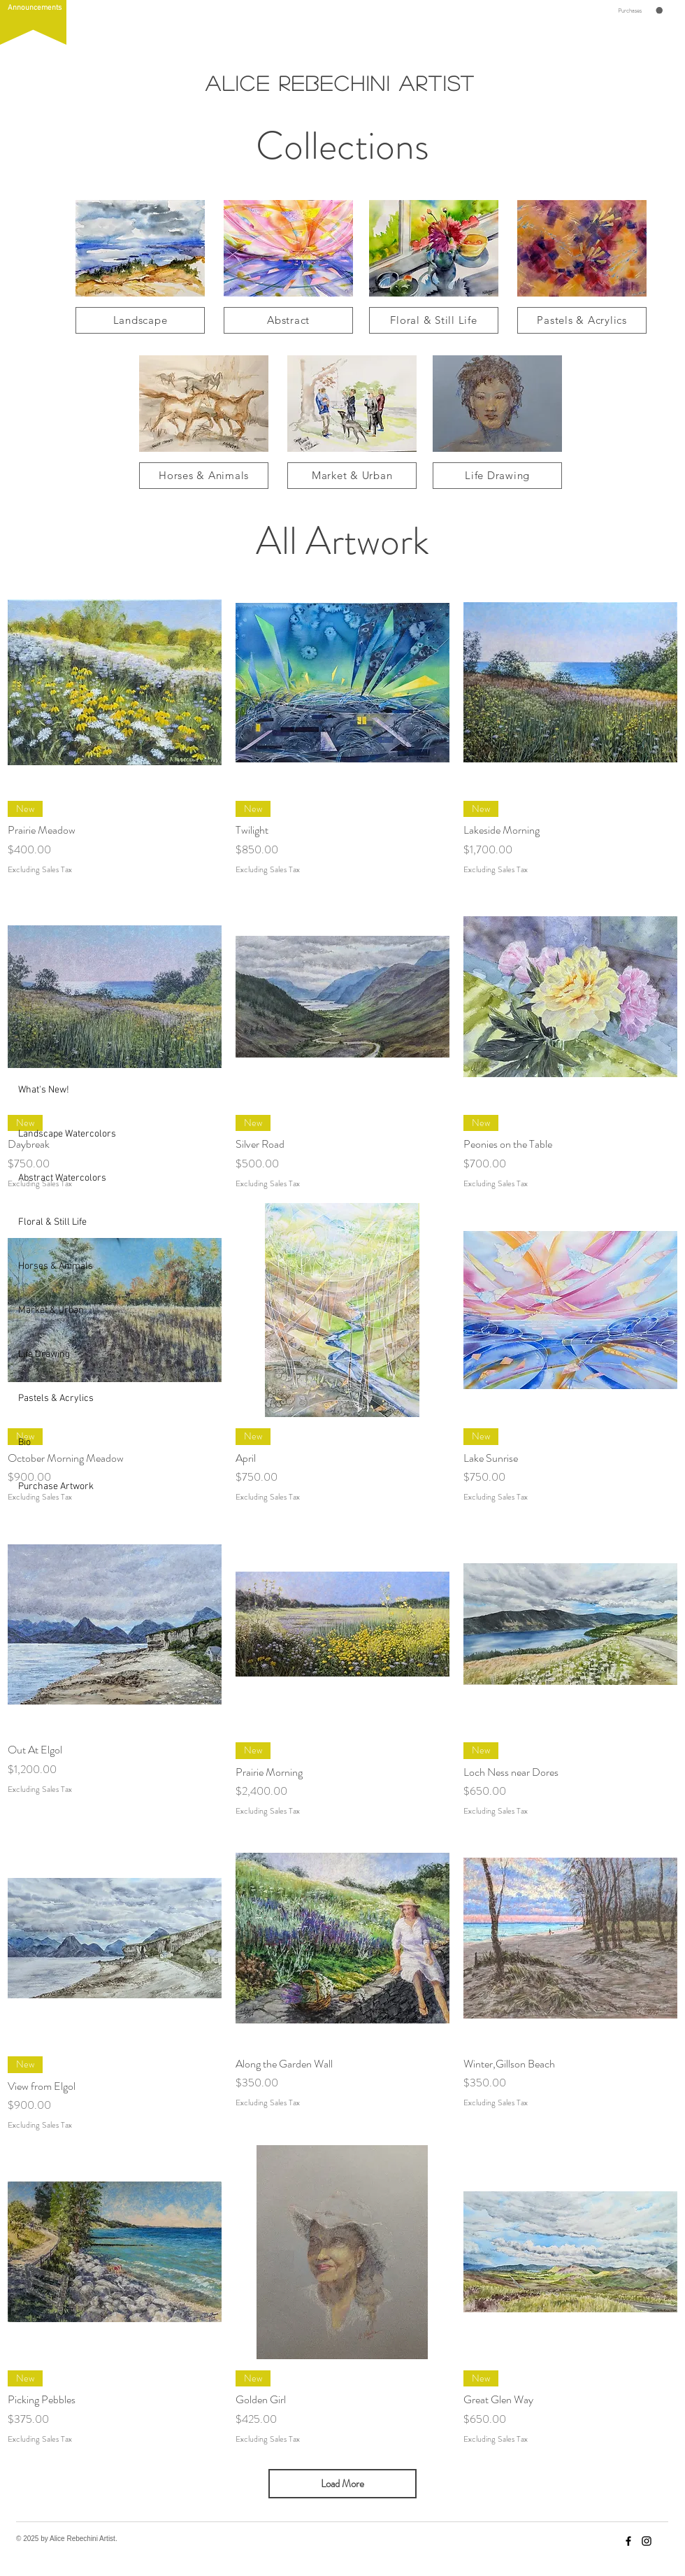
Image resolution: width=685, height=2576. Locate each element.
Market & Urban (51, 1310)
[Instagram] (646, 2541)
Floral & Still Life (51, 1222)
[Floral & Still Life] (433, 320)
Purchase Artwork (51, 1487)
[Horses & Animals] (203, 475)
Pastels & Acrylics (51, 1398)
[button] (33, 22)
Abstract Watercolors (51, 1178)
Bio (24, 1443)
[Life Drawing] (497, 475)
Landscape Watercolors (51, 1134)
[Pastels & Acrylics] (582, 320)
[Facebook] (628, 2541)
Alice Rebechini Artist (340, 83)
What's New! (43, 1090)
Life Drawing (44, 1354)
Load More (342, 2483)
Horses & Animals (51, 1266)
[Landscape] (140, 320)
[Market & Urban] (352, 475)
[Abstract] (288, 320)
